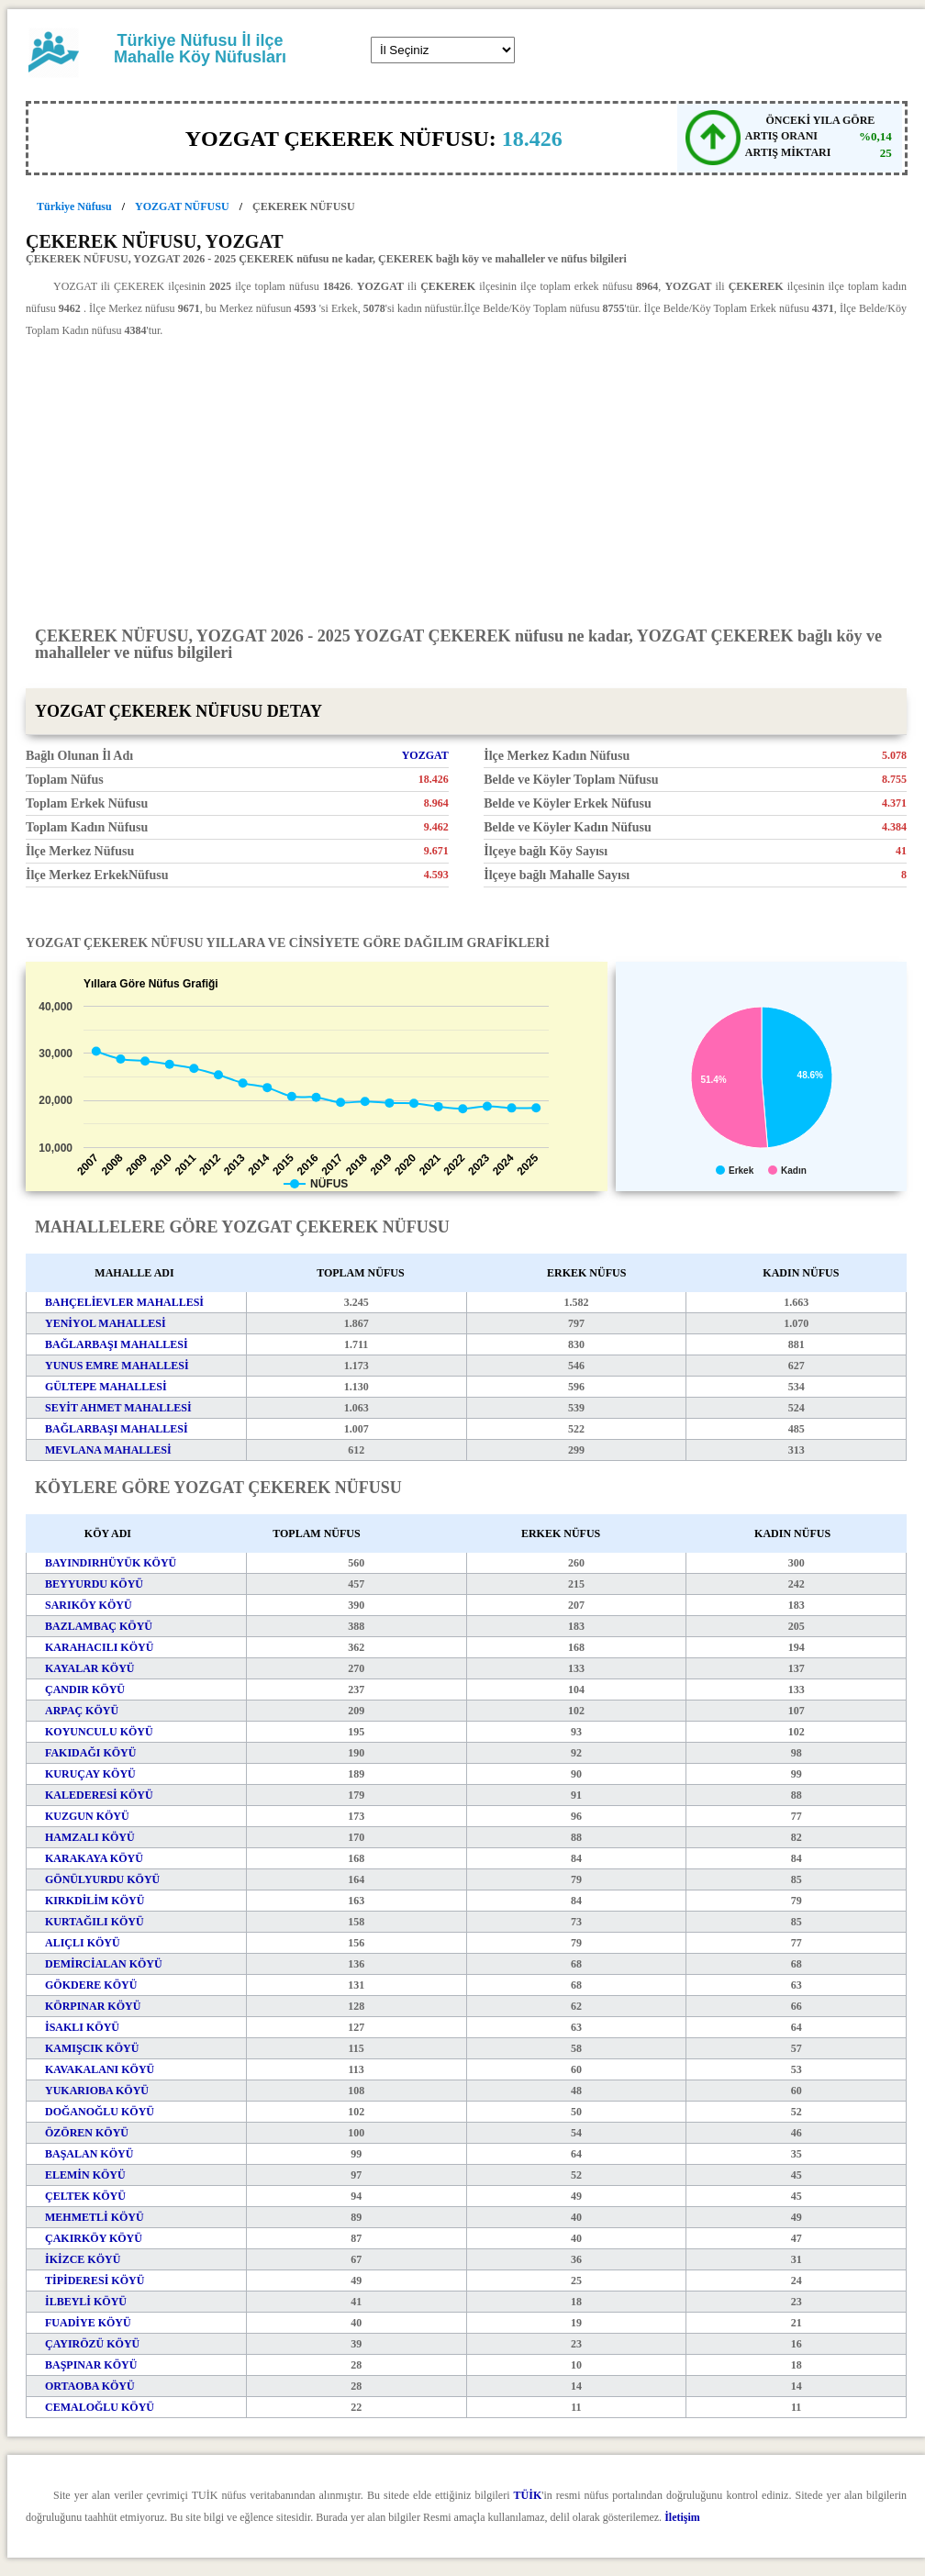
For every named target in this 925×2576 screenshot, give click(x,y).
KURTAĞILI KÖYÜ (94, 1921)
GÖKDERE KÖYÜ (91, 1985)
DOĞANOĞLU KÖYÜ (99, 2111)
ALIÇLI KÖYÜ (82, 1942)
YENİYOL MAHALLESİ (105, 1323)
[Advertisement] (466, 480)
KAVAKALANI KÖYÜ (99, 2069)
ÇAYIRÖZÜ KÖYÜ (92, 2343)
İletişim (682, 2517)
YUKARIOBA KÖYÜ (97, 2090)
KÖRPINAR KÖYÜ (92, 2006)
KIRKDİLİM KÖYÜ (94, 1900)
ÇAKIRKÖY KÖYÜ (93, 2238)
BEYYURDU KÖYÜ (94, 1583)
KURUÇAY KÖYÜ (90, 1773)
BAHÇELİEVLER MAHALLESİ (124, 1302)
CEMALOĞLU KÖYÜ (99, 2407)
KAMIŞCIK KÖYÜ (92, 2048)
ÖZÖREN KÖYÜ (86, 2132)
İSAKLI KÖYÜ (82, 2027)
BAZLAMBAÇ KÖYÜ (98, 1626)
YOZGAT (425, 755)
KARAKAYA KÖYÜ (94, 1858)
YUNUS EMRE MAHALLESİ (117, 1365)
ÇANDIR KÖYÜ (85, 1689)
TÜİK (528, 2495)
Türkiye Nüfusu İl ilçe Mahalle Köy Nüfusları (200, 48)
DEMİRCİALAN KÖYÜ (103, 1963)
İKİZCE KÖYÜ (82, 2259)
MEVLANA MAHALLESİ (108, 1449)
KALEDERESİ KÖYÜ (99, 1795)
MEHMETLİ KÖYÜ (94, 2217)
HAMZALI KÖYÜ (90, 1837)
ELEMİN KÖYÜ (85, 2174)
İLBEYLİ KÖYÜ (86, 2301)
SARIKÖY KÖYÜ (88, 1605)
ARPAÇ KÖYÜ (81, 1710)
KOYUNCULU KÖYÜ (99, 1731)
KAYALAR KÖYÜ (89, 1668)
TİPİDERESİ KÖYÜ (94, 2280)
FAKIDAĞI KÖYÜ (90, 1752)
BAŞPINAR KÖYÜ (91, 2364)
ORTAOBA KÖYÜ (90, 2386)
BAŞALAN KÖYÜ (89, 2153)
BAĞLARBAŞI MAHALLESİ (116, 1344)
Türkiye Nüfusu (74, 206)
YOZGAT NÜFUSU (182, 206)
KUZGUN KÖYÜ (87, 1816)
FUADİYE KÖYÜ (88, 2322)
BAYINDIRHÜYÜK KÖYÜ (110, 1562)
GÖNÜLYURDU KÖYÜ (102, 1879)
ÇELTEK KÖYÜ (85, 2196)
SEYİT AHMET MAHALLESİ (118, 1407)
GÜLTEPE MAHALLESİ (106, 1386)
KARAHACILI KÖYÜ (99, 1647)
